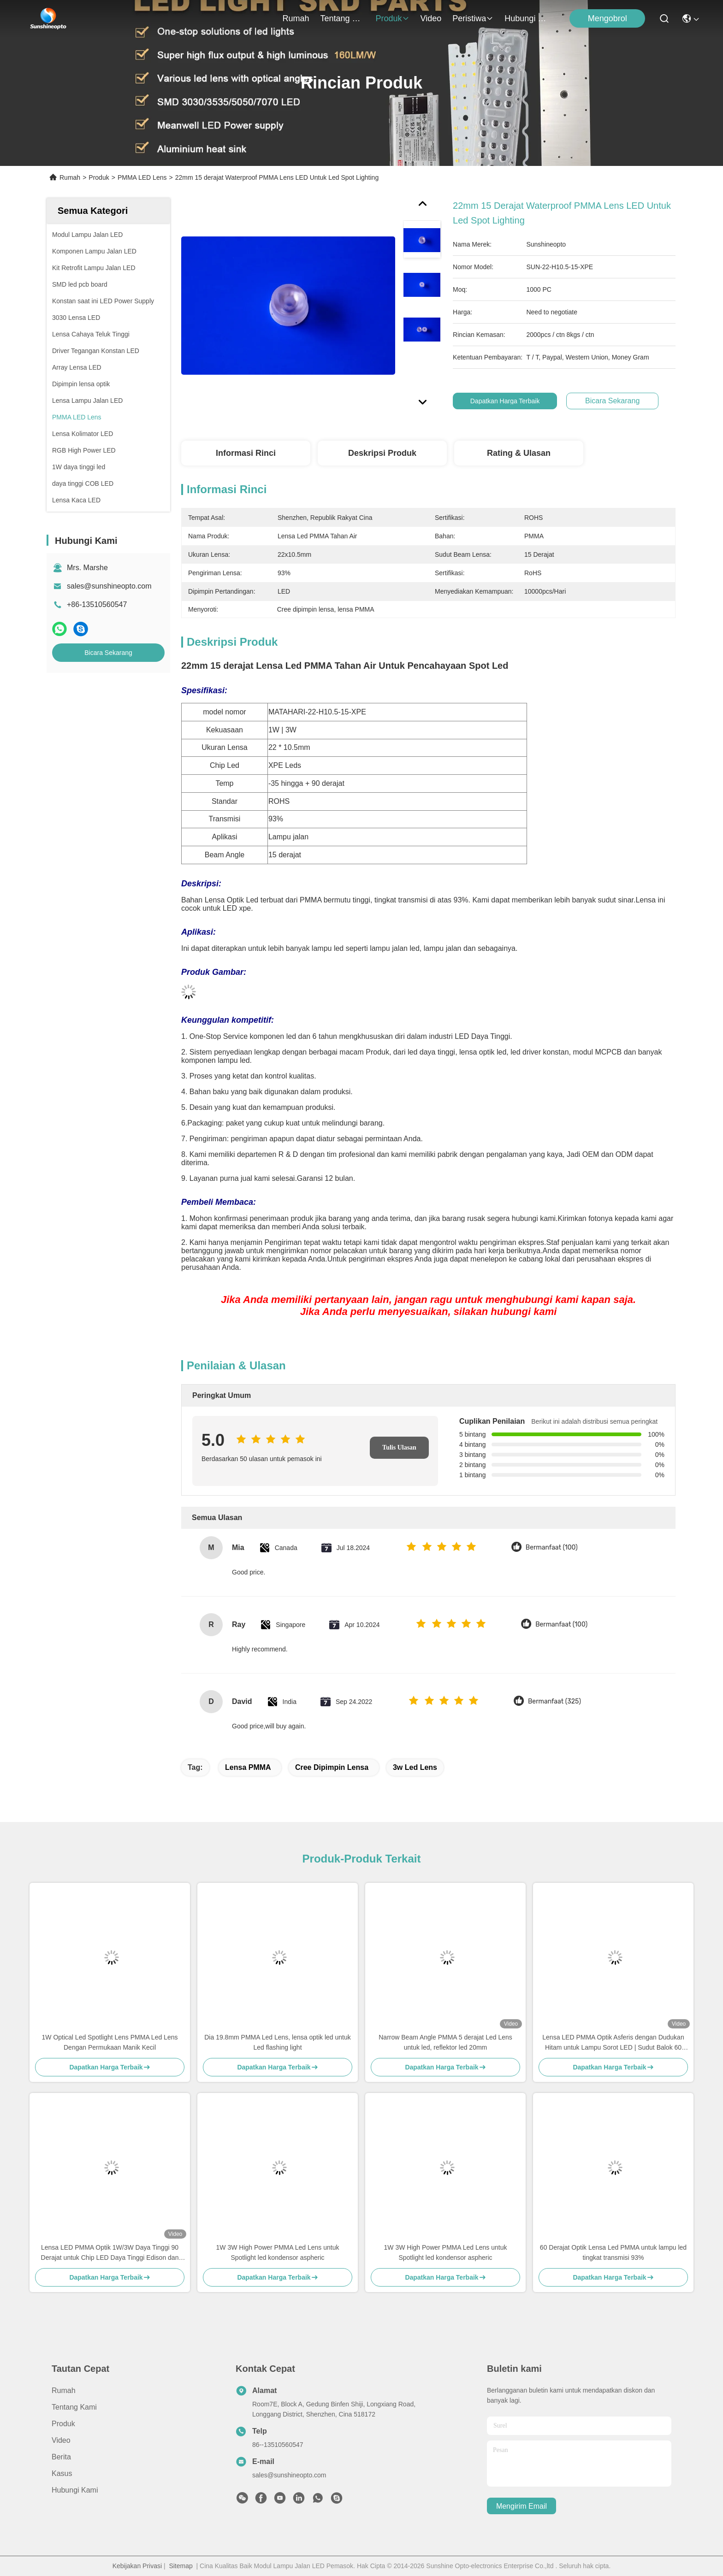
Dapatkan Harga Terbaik (505, 401)
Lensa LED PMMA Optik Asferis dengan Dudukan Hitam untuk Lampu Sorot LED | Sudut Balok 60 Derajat (613, 2043)
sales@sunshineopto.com (109, 586)
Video (431, 18)
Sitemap (180, 2566)
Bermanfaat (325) (554, 1701)
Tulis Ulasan (399, 1447)
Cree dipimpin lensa (331, 1767)
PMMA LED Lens (142, 177)
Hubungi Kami (526, 18)
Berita (61, 2457)
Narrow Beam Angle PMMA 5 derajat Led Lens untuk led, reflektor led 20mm (445, 2042)
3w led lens (415, 1767)
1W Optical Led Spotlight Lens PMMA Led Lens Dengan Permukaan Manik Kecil (110, 2042)
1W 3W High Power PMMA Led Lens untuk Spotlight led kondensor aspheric (277, 2252)
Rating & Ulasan (519, 453)
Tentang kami (342, 18)
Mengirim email (521, 2506)
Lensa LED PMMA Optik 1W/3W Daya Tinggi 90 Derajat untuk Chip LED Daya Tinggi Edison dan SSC (110, 2253)
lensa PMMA (248, 1767)
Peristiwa (472, 18)
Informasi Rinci (246, 453)
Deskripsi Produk (382, 453)
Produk (392, 18)
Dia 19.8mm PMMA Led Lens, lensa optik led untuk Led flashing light (277, 2042)
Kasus (62, 2473)
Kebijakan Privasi (137, 2566)
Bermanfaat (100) (552, 1547)
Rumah (296, 18)
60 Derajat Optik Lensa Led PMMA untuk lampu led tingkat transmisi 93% (613, 2252)
